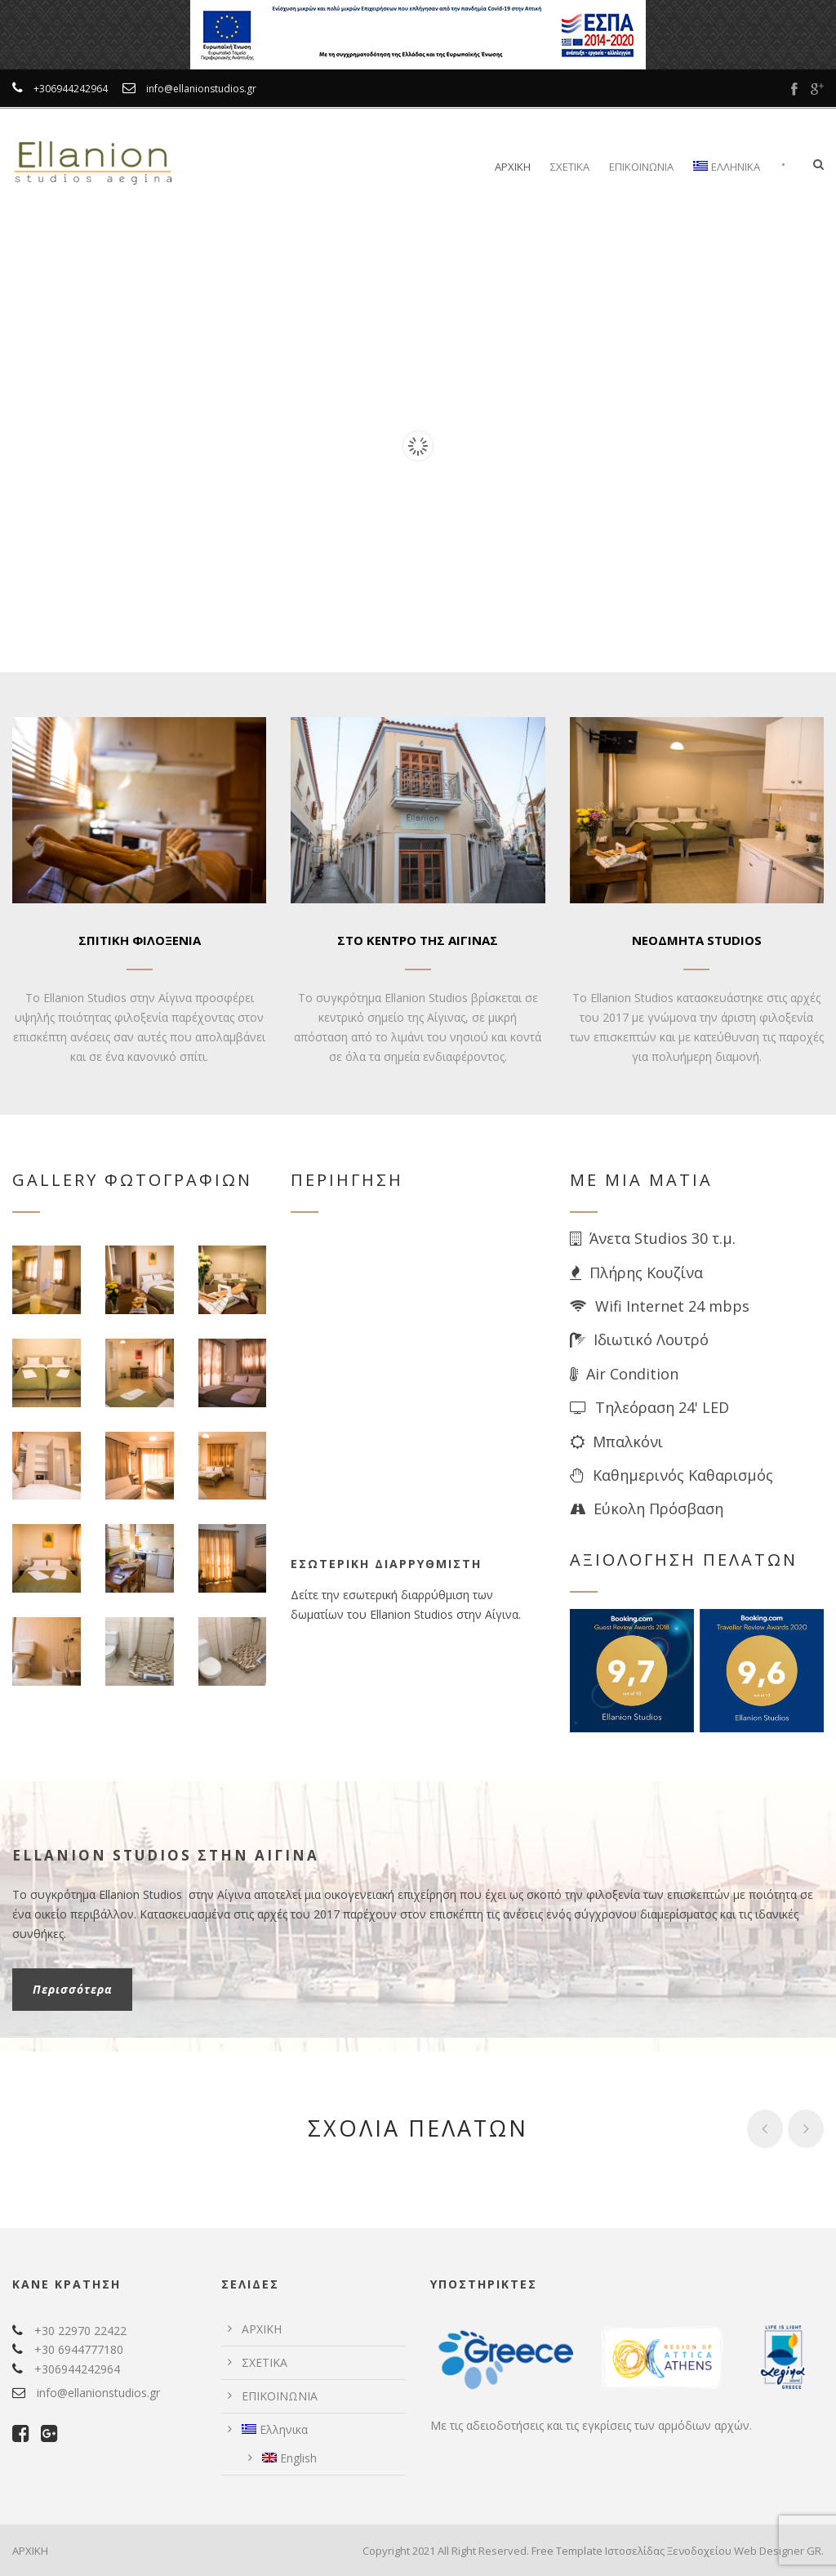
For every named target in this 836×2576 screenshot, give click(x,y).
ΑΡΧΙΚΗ (513, 166)
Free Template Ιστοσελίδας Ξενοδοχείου (631, 2550)
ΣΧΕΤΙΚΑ (569, 166)
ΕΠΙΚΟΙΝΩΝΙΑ (641, 166)
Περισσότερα (72, 1989)
